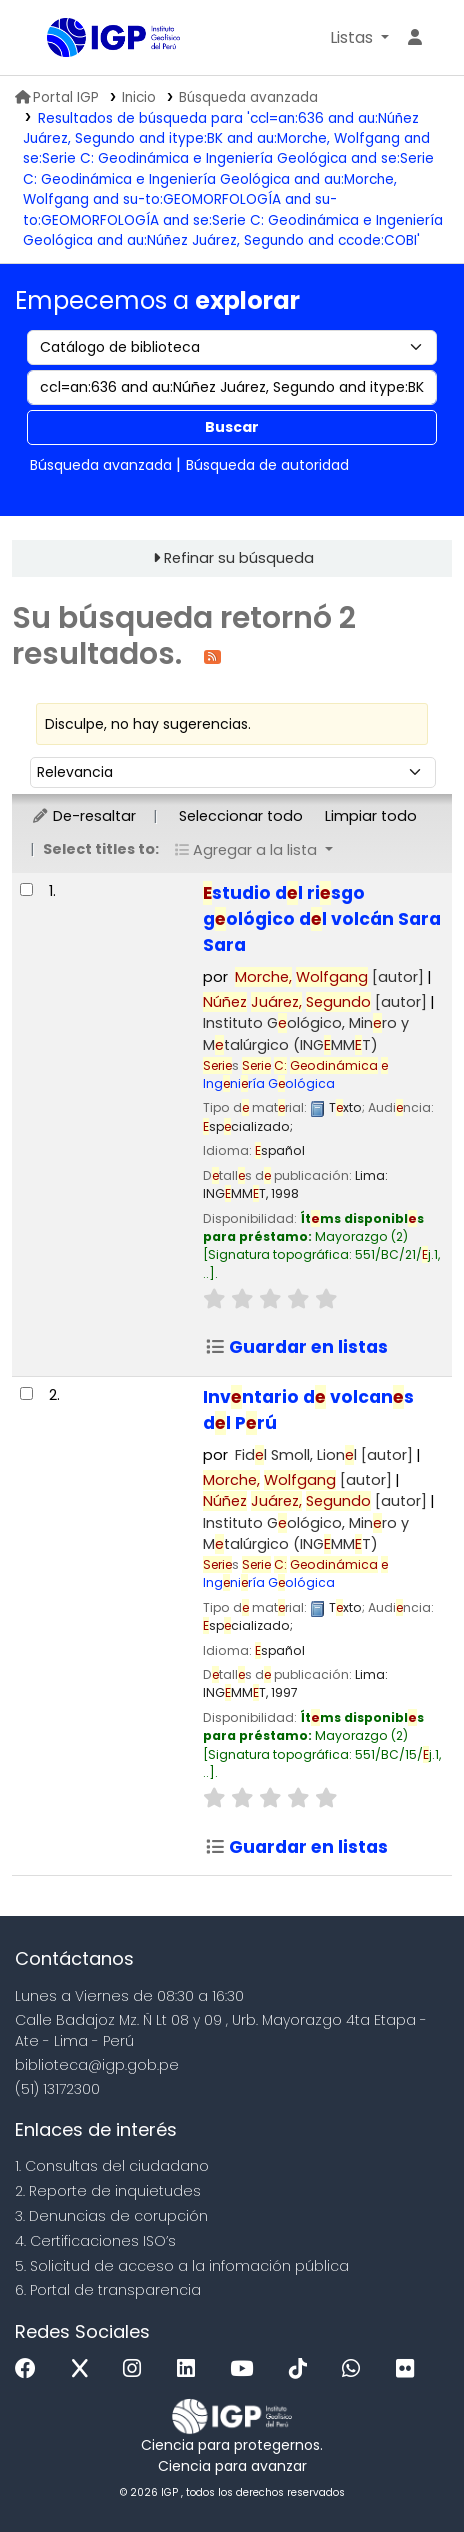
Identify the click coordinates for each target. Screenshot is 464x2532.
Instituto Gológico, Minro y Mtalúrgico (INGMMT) (306, 1034)
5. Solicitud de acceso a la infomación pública (182, 2266)
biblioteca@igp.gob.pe (97, 2065)
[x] (85, 2369)
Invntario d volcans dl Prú (308, 1410)
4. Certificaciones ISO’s (95, 2241)
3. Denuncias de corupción (111, 2216)
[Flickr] (410, 2369)
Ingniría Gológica (295, 1074)
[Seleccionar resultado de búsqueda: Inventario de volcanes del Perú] (26, 1393)
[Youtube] (246, 2369)
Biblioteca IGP (54, 39)
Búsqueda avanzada (248, 97)
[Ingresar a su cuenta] (415, 38)
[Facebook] (30, 2369)
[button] (359, 38)
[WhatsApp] (356, 2369)
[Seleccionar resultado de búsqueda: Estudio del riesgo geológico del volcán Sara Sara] (26, 889)
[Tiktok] (303, 2369)
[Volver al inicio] (404, 2470)
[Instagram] (137, 2369)
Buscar (232, 427)
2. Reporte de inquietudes (108, 2191)
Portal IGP (57, 97)
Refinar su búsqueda (239, 558)
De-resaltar (83, 816)
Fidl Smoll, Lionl (324, 1455)
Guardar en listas (296, 1347)
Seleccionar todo (241, 816)
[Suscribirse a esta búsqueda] (212, 655)
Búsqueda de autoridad (267, 465)
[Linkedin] (191, 2369)
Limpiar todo (371, 816)
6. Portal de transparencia (108, 2290)
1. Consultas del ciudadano (112, 2166)
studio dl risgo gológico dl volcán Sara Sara (322, 919)
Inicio (139, 97)
